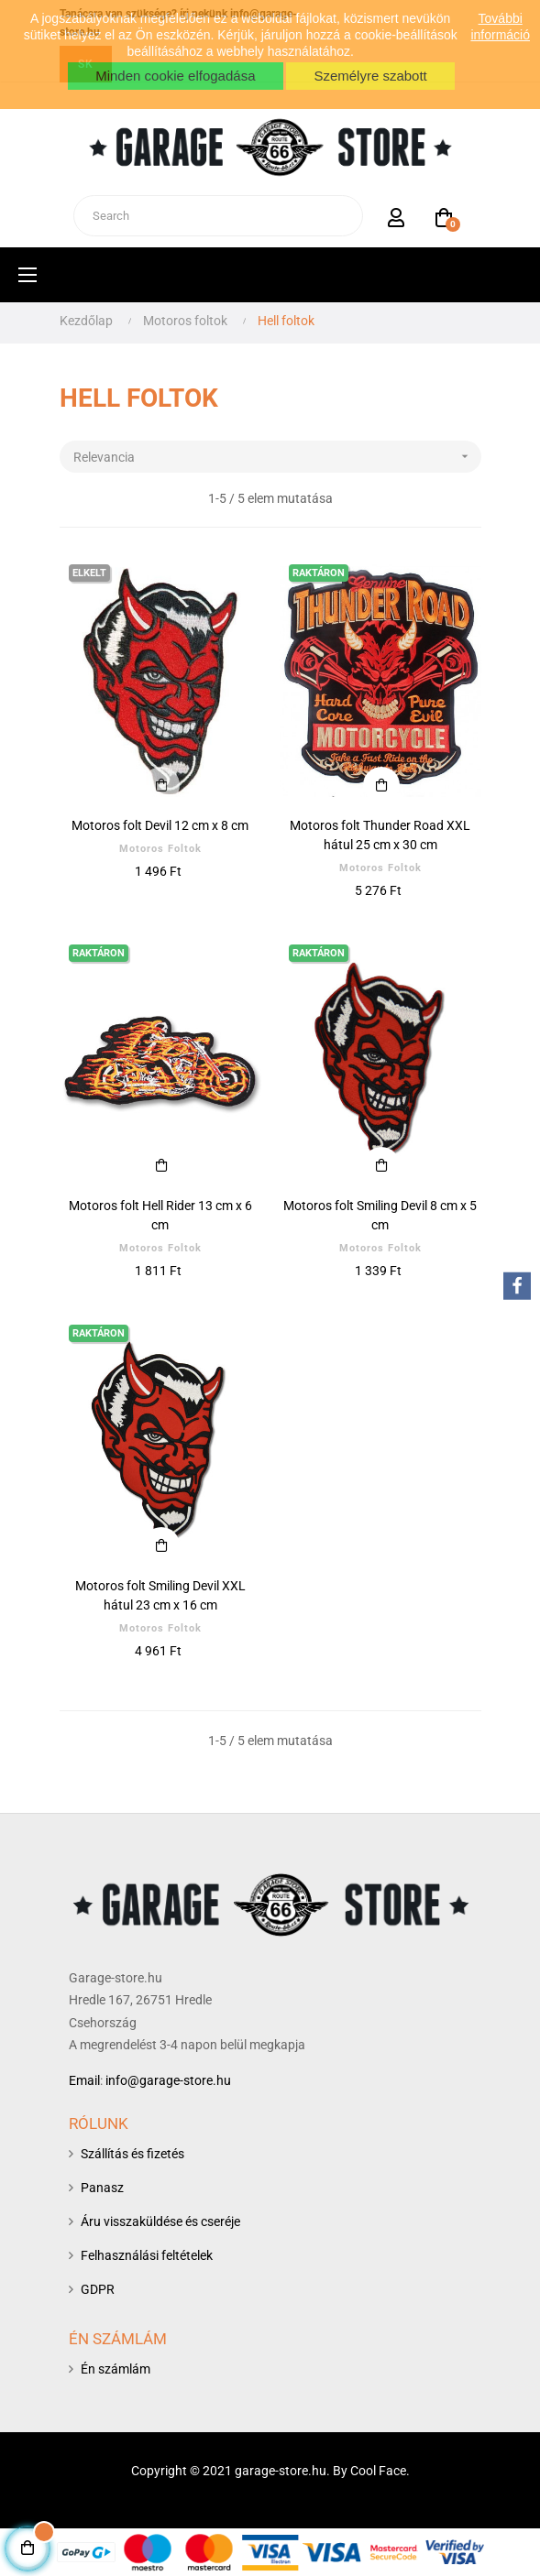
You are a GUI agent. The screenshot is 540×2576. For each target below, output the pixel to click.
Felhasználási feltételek (147, 2255)
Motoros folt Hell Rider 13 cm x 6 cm (160, 1215)
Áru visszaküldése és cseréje (160, 2221)
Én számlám (115, 2369)
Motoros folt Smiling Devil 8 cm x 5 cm (380, 1215)
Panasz (102, 2187)
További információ (500, 26)
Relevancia (277, 457)
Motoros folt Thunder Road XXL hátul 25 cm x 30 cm (380, 835)
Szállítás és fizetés (132, 2153)
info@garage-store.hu (168, 2080)
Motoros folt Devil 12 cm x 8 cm (160, 825)
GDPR (98, 2289)
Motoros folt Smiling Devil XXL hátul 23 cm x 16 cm (160, 1595)
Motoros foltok (160, 849)
